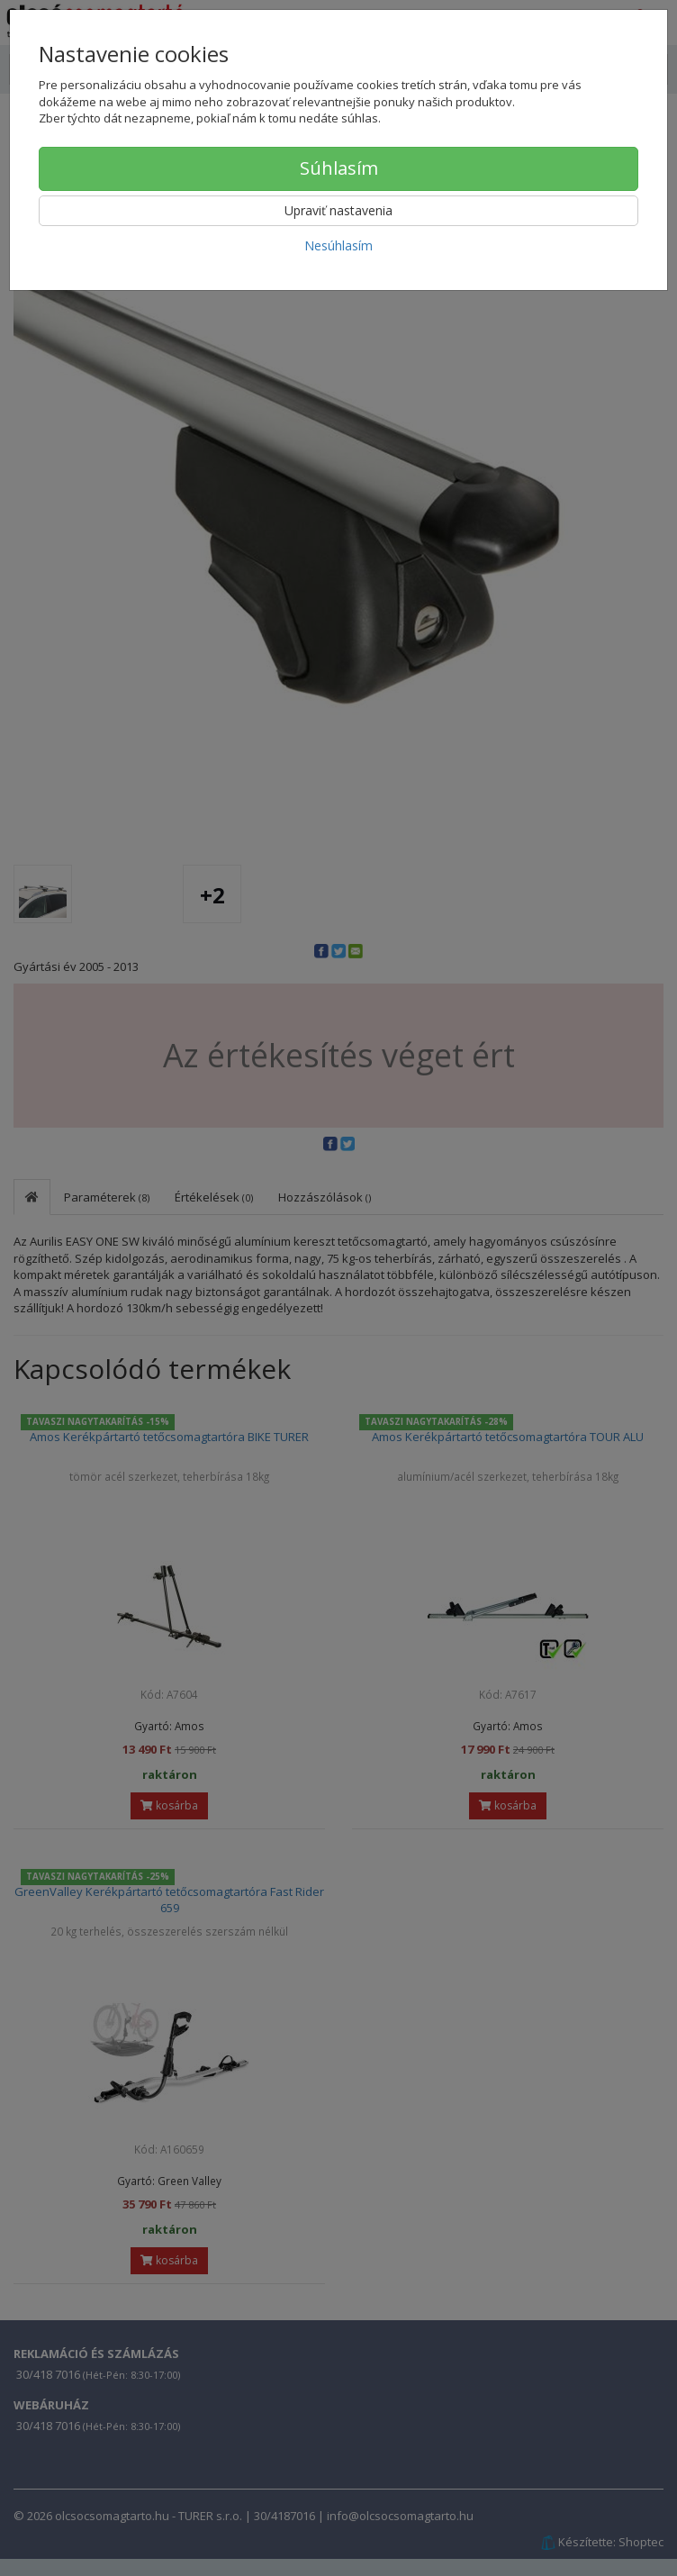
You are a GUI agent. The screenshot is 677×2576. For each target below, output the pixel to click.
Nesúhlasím (338, 245)
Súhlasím (339, 168)
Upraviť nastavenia (338, 210)
